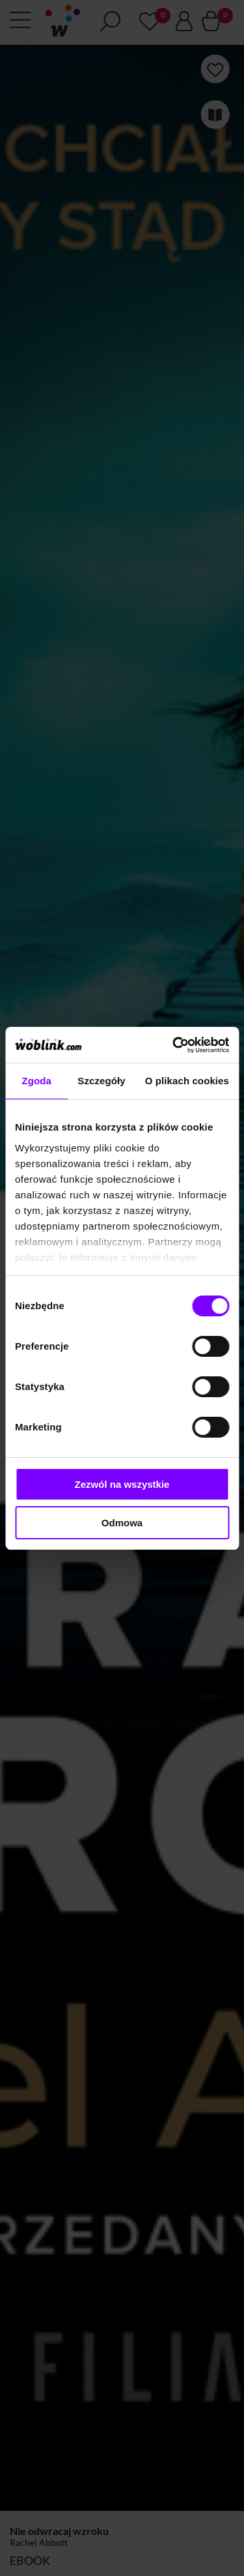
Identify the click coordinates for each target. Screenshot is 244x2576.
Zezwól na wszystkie (122, 1484)
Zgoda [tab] (36, 1080)
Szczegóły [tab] (101, 1080)
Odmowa (122, 1522)
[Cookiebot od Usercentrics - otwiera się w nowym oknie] (173, 1045)
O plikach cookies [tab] (187, 1080)
